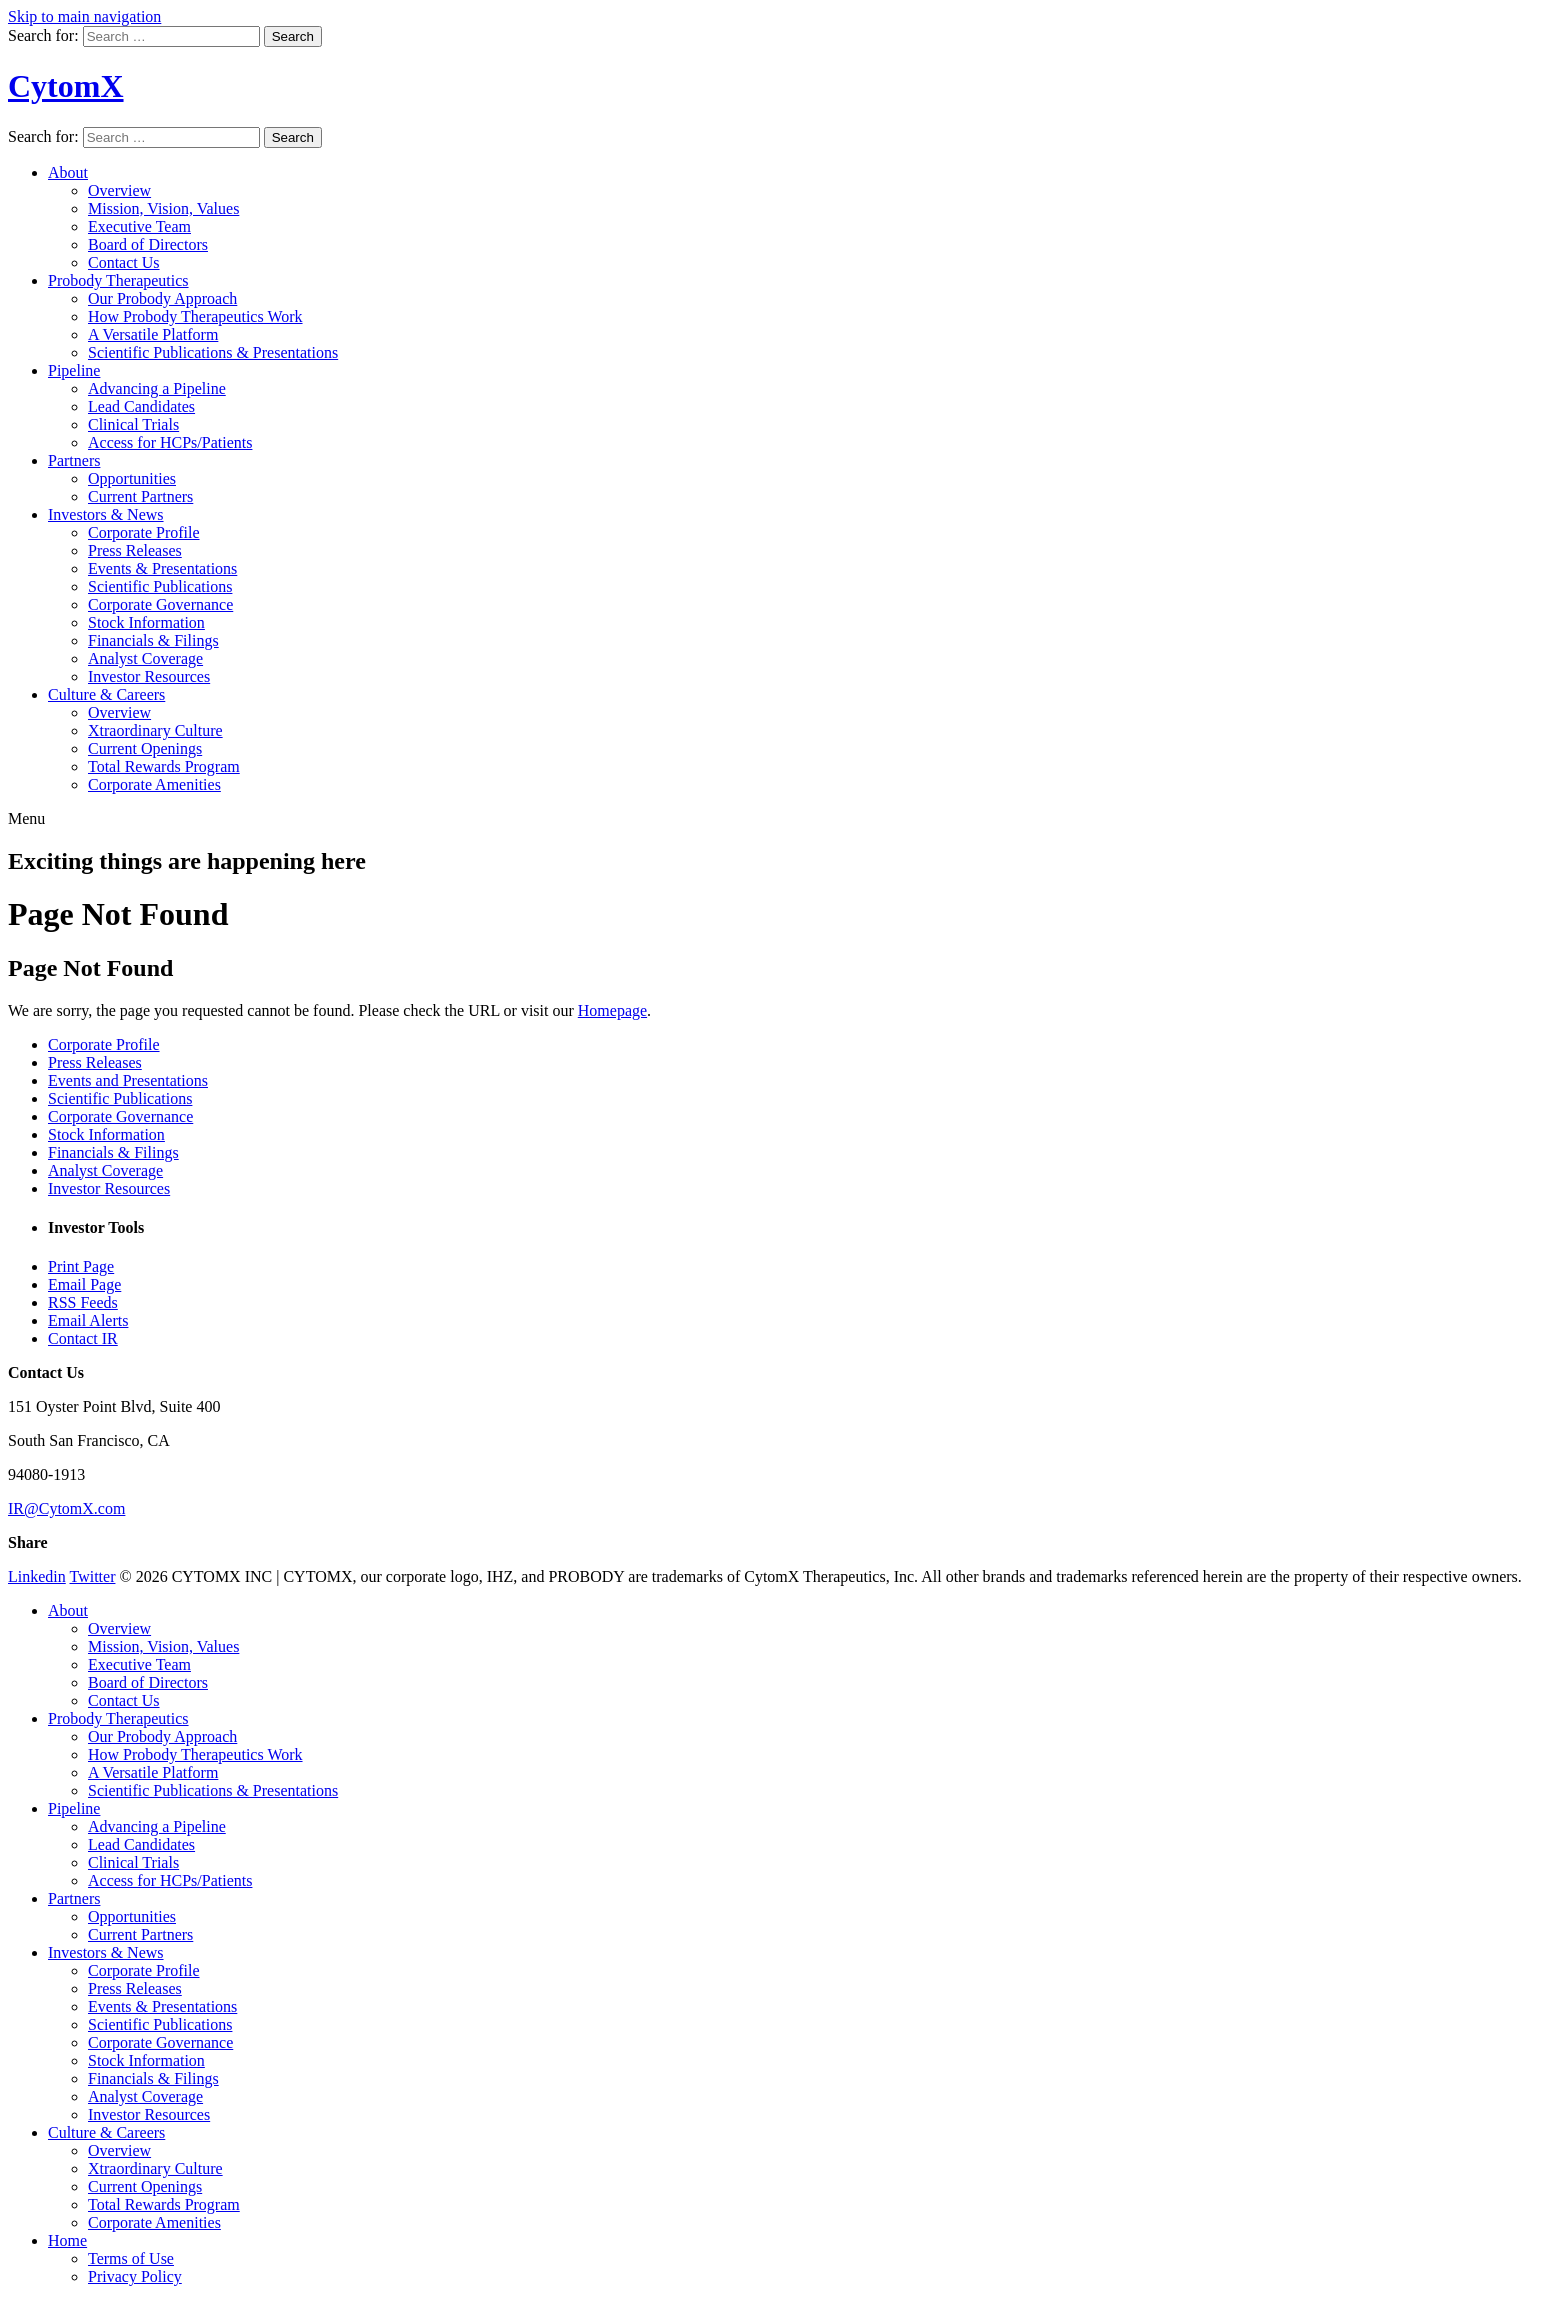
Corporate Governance (160, 604)
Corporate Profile (144, 532)
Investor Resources (149, 676)
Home (67, 2240)
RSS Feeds (83, 1302)
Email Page (84, 1284)
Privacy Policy (135, 2276)
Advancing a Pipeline (157, 388)
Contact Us (124, 262)
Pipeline (74, 370)
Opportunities (132, 478)
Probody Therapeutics (118, 280)
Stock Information (146, 622)
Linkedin (37, 1576)
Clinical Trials (133, 424)
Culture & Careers (106, 694)
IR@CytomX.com (66, 1508)
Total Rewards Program (164, 766)
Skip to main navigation (84, 16)
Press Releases (135, 550)
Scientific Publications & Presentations (213, 352)
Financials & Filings (153, 640)
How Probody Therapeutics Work (195, 316)
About (68, 172)
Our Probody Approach (162, 298)
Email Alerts (88, 1320)
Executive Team (139, 226)
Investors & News (106, 514)
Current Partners (140, 496)
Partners (74, 460)
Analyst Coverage (145, 658)
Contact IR (83, 1338)
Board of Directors (148, 244)
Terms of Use (131, 2258)
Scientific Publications (160, 586)
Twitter (92, 1576)
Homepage (612, 1010)
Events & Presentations (162, 568)
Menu (26, 818)
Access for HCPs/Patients (170, 442)
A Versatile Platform (153, 334)
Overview (119, 190)
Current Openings (145, 748)
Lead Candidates (141, 406)
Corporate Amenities (154, 784)
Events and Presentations (128, 1080)
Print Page (81, 1266)
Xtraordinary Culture (155, 730)
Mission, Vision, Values (163, 208)
